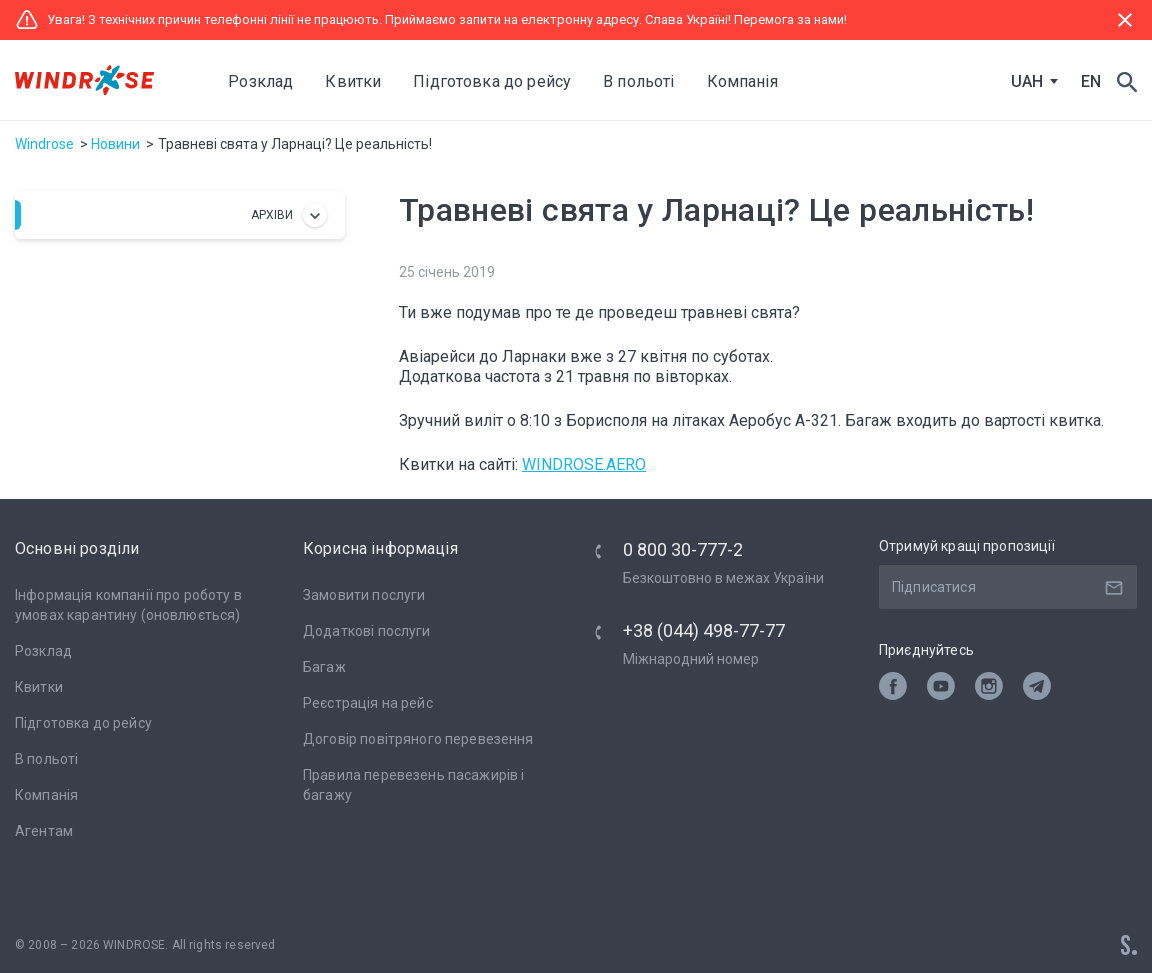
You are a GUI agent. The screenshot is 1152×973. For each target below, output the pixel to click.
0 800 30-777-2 (683, 549)
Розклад (262, 81)
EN (1091, 81)
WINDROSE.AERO (584, 464)
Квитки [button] (355, 81)
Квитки (39, 687)
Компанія (46, 795)
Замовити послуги (364, 595)
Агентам (44, 831)
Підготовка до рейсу (83, 723)
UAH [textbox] (1027, 82)
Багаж (324, 667)
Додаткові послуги (367, 631)
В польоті (46, 759)
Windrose (44, 144)
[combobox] (1030, 82)
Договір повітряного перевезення (418, 739)
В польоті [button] (640, 81)
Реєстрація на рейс (368, 703)
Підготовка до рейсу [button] (494, 81)
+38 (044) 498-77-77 (704, 630)
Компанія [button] (743, 81)
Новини (115, 144)
